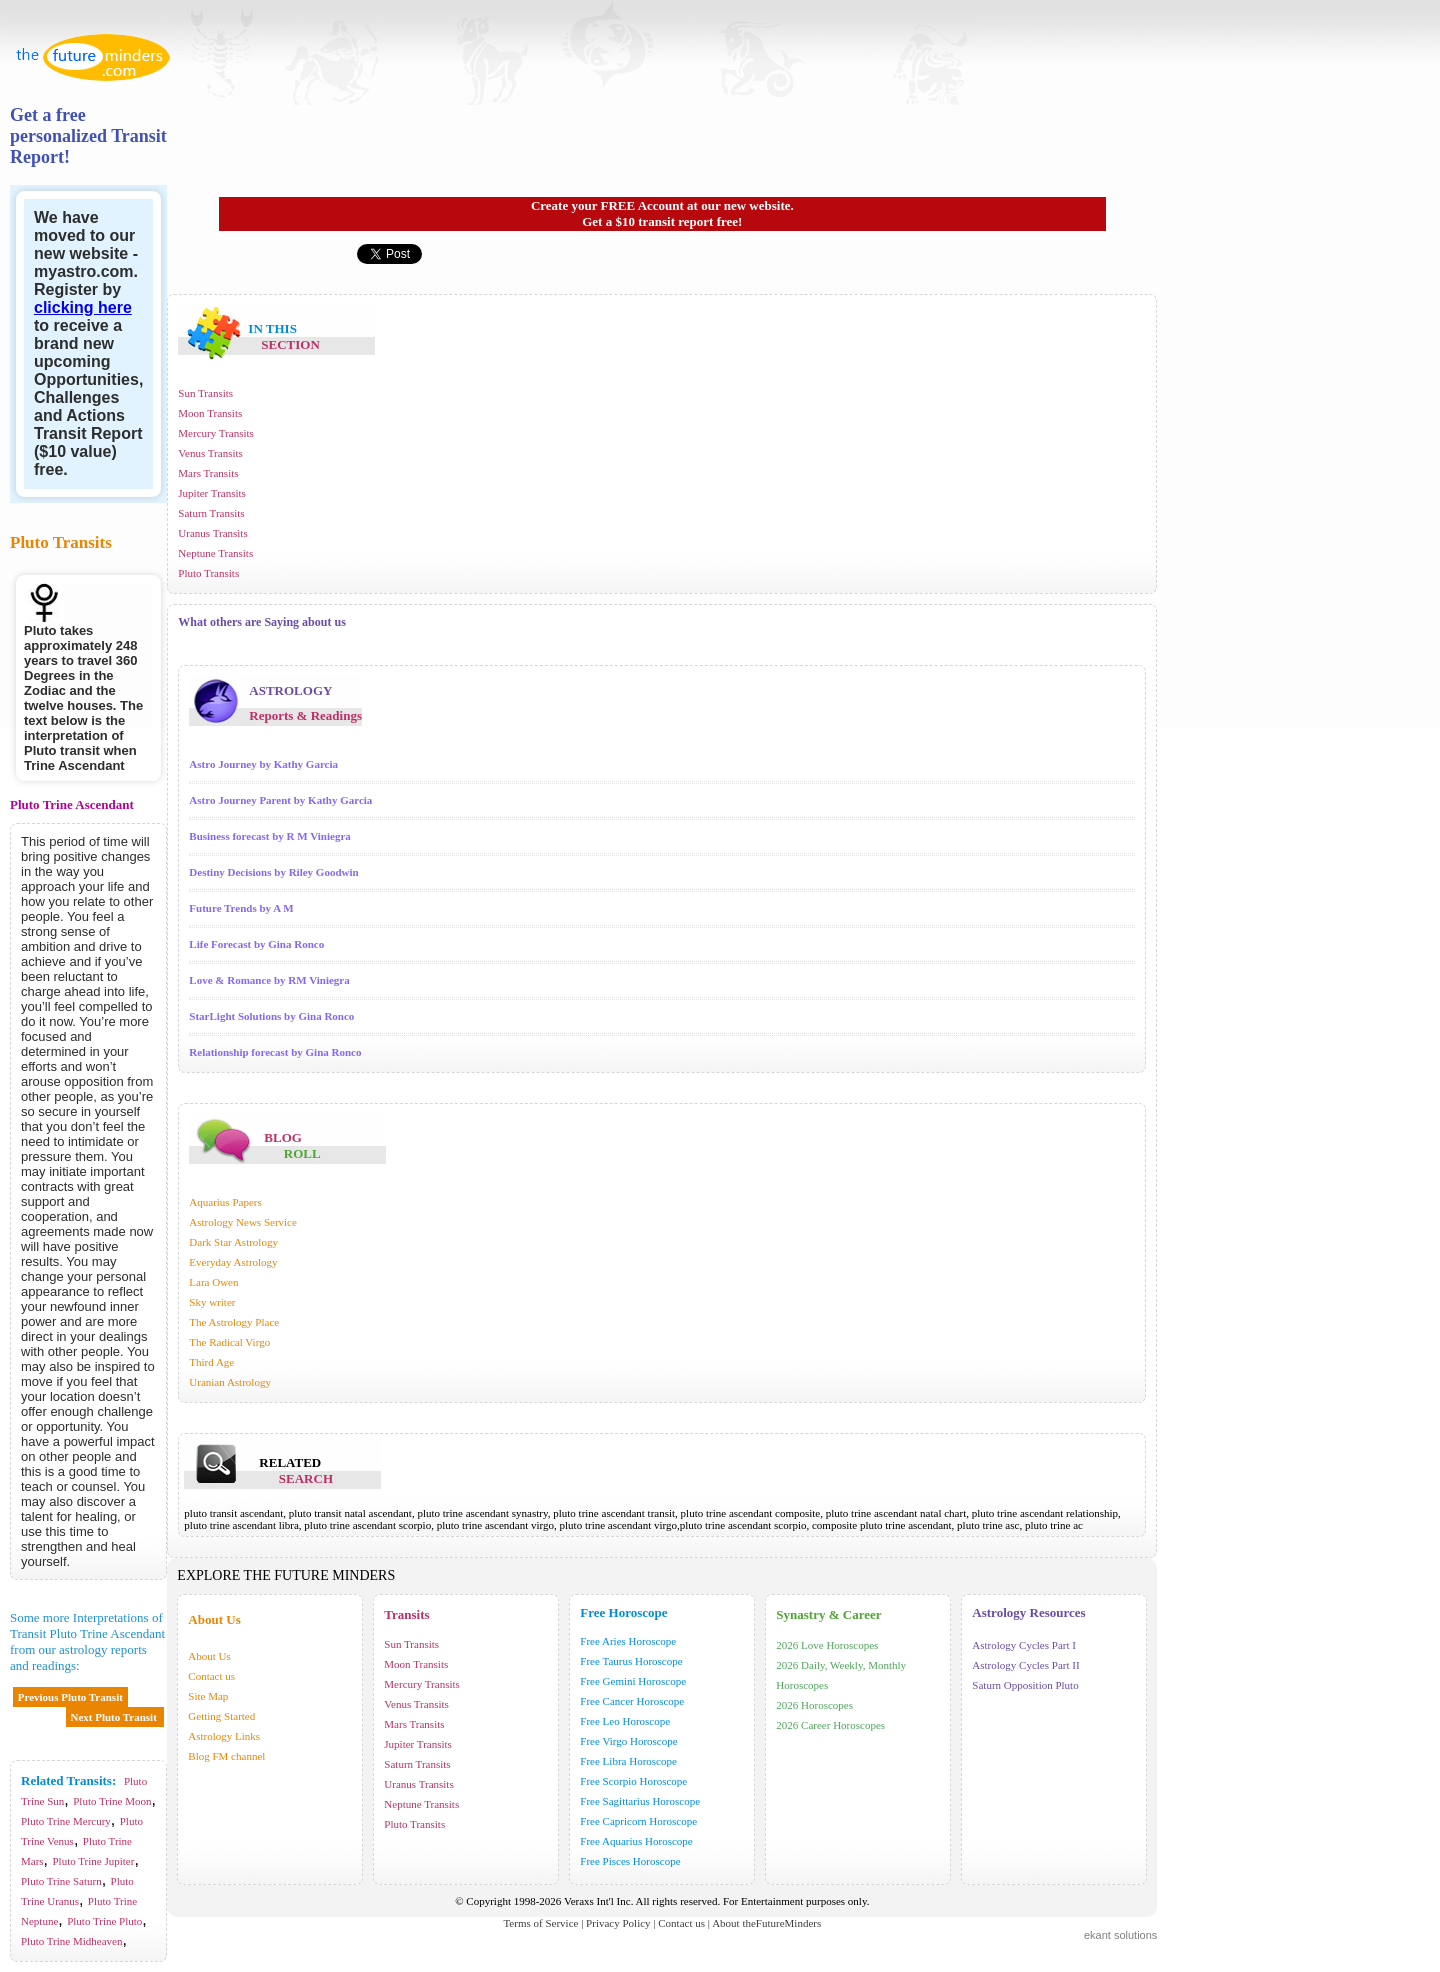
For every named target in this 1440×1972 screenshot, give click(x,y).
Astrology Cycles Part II (1025, 1665)
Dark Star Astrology (234, 1242)
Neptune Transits (215, 553)
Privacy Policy (618, 1923)
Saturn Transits (211, 513)
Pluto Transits (208, 573)
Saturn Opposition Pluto (1025, 1685)
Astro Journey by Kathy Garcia (263, 764)
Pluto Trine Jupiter (94, 1861)
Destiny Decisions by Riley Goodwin (273, 872)
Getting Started (221, 1716)
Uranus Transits (212, 533)
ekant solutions (1120, 1935)
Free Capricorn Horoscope (638, 1821)
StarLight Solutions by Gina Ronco (271, 1016)
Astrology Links (224, 1736)
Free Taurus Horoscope (631, 1661)
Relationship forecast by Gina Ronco (275, 1052)
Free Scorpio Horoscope (633, 1781)
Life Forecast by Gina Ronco (256, 944)
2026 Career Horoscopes (830, 1725)
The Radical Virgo (231, 1342)
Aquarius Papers (226, 1202)
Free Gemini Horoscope (633, 1681)
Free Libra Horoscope (628, 1761)
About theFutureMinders (766, 1923)
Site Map (208, 1696)
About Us (209, 1656)
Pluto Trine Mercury (66, 1821)
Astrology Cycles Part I (1024, 1645)
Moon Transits (210, 413)
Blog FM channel (226, 1756)
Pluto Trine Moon (112, 1801)
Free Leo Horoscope (625, 1721)
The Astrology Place (235, 1322)
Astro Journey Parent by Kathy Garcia (280, 800)
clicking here (83, 307)
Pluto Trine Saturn (61, 1881)
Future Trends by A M (241, 908)
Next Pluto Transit (115, 1717)
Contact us (211, 1676)
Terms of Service (540, 1923)
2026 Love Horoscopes (827, 1645)
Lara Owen (215, 1282)
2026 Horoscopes (814, 1705)
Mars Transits (208, 473)
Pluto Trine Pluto (104, 1921)
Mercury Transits (215, 433)
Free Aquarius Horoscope (636, 1841)
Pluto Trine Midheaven (71, 1941)
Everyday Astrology (234, 1262)
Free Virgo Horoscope (628, 1741)
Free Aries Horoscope (628, 1641)
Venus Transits (210, 453)
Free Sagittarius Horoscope (640, 1801)
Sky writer (213, 1302)
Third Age (213, 1362)
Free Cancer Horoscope (632, 1701)
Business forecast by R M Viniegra (269, 836)
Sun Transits (205, 393)
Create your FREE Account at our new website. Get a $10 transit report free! (662, 213)
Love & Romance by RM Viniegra (269, 980)
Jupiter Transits (212, 493)
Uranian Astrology (231, 1382)
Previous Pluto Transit (70, 1697)
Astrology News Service (244, 1222)
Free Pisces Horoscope (630, 1861)
